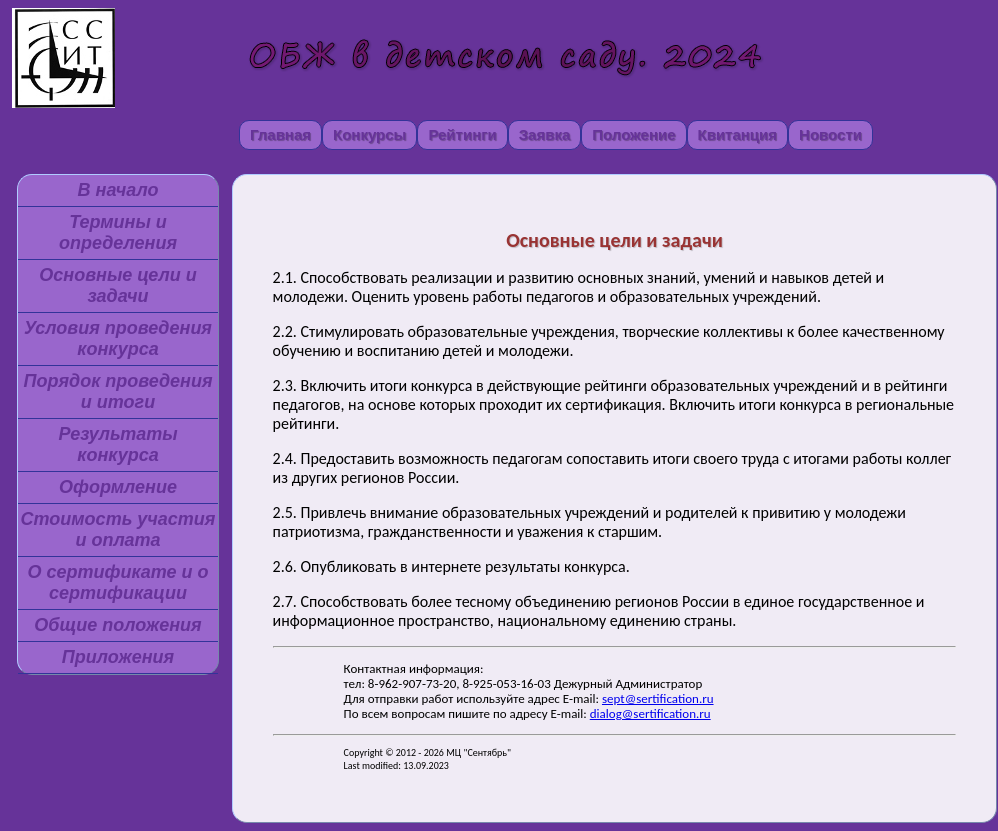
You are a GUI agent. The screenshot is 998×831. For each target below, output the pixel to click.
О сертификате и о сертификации (117, 582)
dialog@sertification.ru (650, 713)
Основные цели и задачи (117, 285)
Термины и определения (118, 232)
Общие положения (117, 625)
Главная (280, 134)
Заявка (545, 134)
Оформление (118, 487)
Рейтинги (462, 134)
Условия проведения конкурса (118, 338)
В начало (118, 190)
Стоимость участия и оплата (118, 529)
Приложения (118, 657)
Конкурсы (369, 134)
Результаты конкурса (117, 444)
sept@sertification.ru (658, 698)
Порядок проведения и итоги (117, 391)
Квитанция (738, 134)
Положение (633, 134)
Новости (830, 134)
